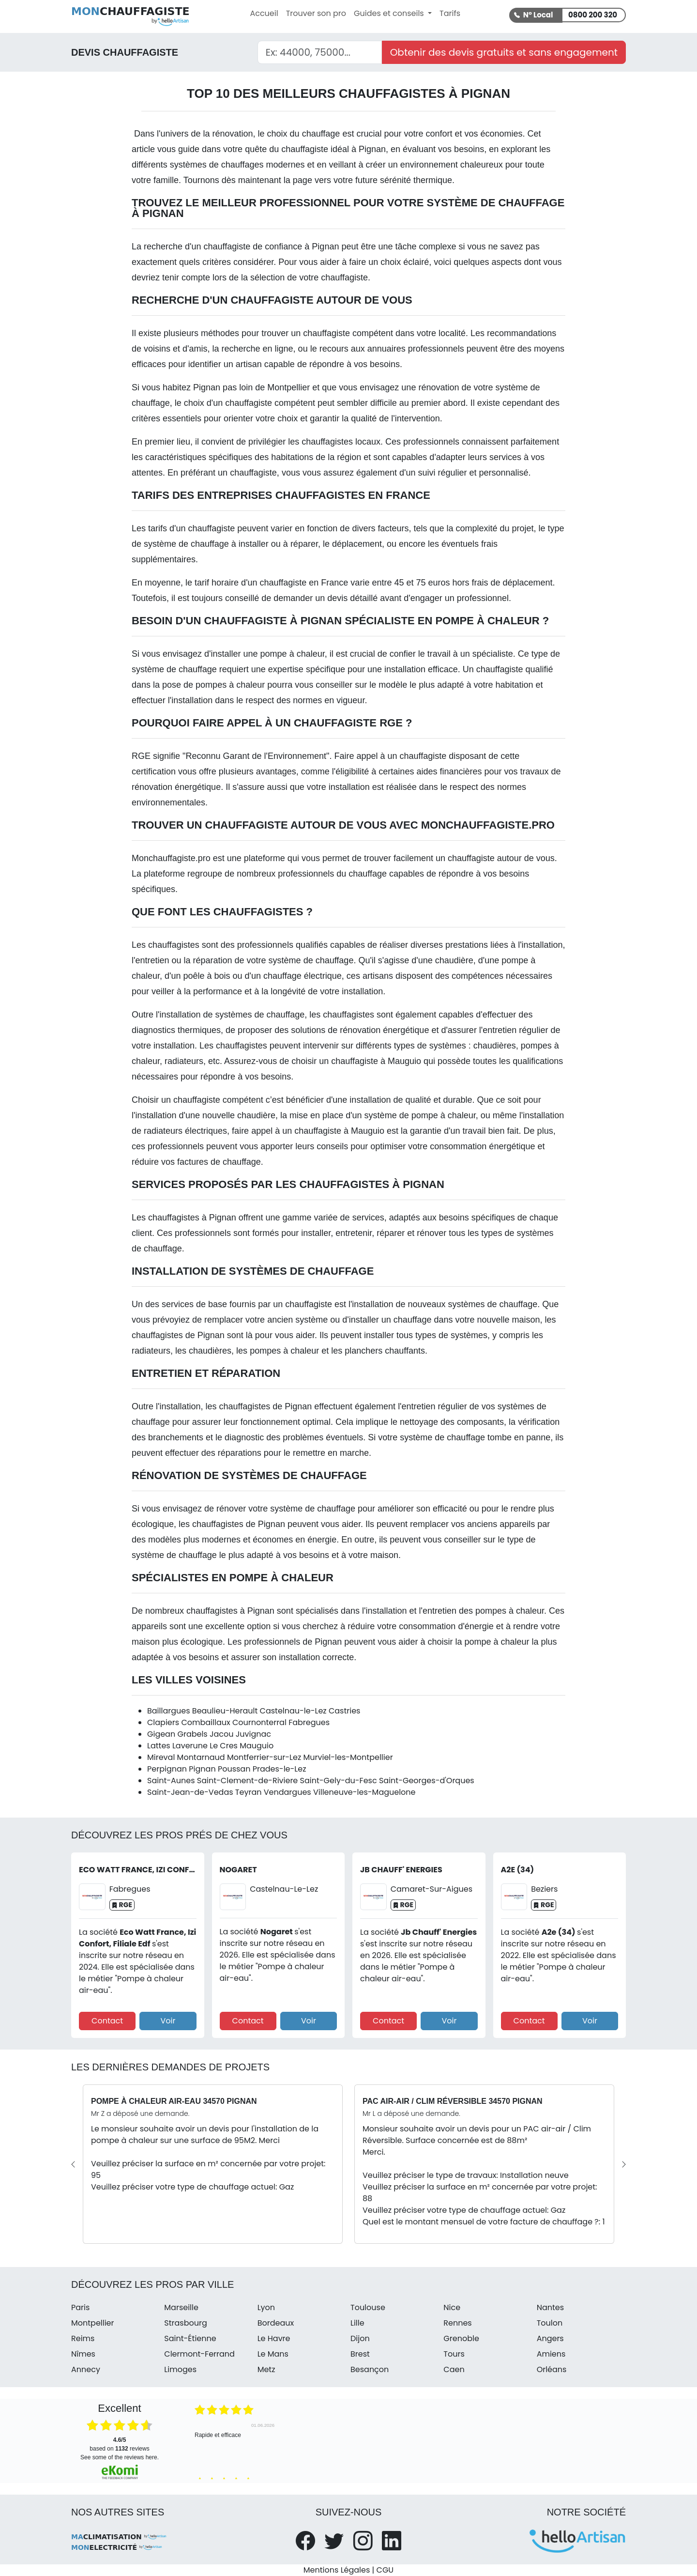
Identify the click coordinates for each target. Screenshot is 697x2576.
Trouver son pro (316, 13)
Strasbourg (185, 2323)
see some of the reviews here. (119, 2457)
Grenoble (461, 2338)
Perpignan (167, 1768)
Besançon (369, 2369)
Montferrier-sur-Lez (264, 1757)
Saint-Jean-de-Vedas (190, 1792)
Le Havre (274, 2338)
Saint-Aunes (171, 1780)
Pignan (202, 1768)
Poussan (234, 1768)
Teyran (248, 1792)
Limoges (180, 2369)
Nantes (550, 2307)
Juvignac (253, 1734)
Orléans (552, 2369)
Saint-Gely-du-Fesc (338, 1780)
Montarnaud (201, 1757)
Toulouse (367, 2307)
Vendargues (287, 1792)
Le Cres (224, 1745)
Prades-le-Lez (279, 1768)
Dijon (360, 2338)
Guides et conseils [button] (390, 13)
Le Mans (273, 2354)
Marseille (181, 2307)
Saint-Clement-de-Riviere (247, 1780)
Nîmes (83, 2354)
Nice (451, 2307)
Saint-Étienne (190, 2338)
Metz (266, 2369)
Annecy (85, 2369)
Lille (357, 2323)
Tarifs (449, 13)
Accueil (264, 13)
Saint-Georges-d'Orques (426, 1780)
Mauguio (256, 1745)
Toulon (550, 2323)
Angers (550, 2338)
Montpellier (288, 387)
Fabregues (309, 1722)
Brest (360, 2354)
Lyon (266, 2307)
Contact (107, 2020)
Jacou (222, 1734)
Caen (453, 2369)
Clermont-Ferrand (199, 2354)
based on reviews (119, 2444)
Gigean (161, 1734)
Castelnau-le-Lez (293, 1710)
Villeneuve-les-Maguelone (364, 1792)
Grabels (192, 1734)
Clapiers (163, 1722)
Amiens (551, 2354)
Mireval (161, 1757)
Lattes (158, 1745)
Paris (80, 2307)
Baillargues (168, 1710)
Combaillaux (205, 1722)
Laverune (190, 1745)
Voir (167, 2020)
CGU (385, 2570)
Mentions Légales (336, 2570)
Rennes (457, 2323)
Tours (453, 2354)
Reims (82, 2338)
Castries (345, 1710)
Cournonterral (259, 1722)
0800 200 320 (592, 15)
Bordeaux (276, 2323)
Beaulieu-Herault (225, 1710)
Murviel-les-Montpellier (348, 1757)
